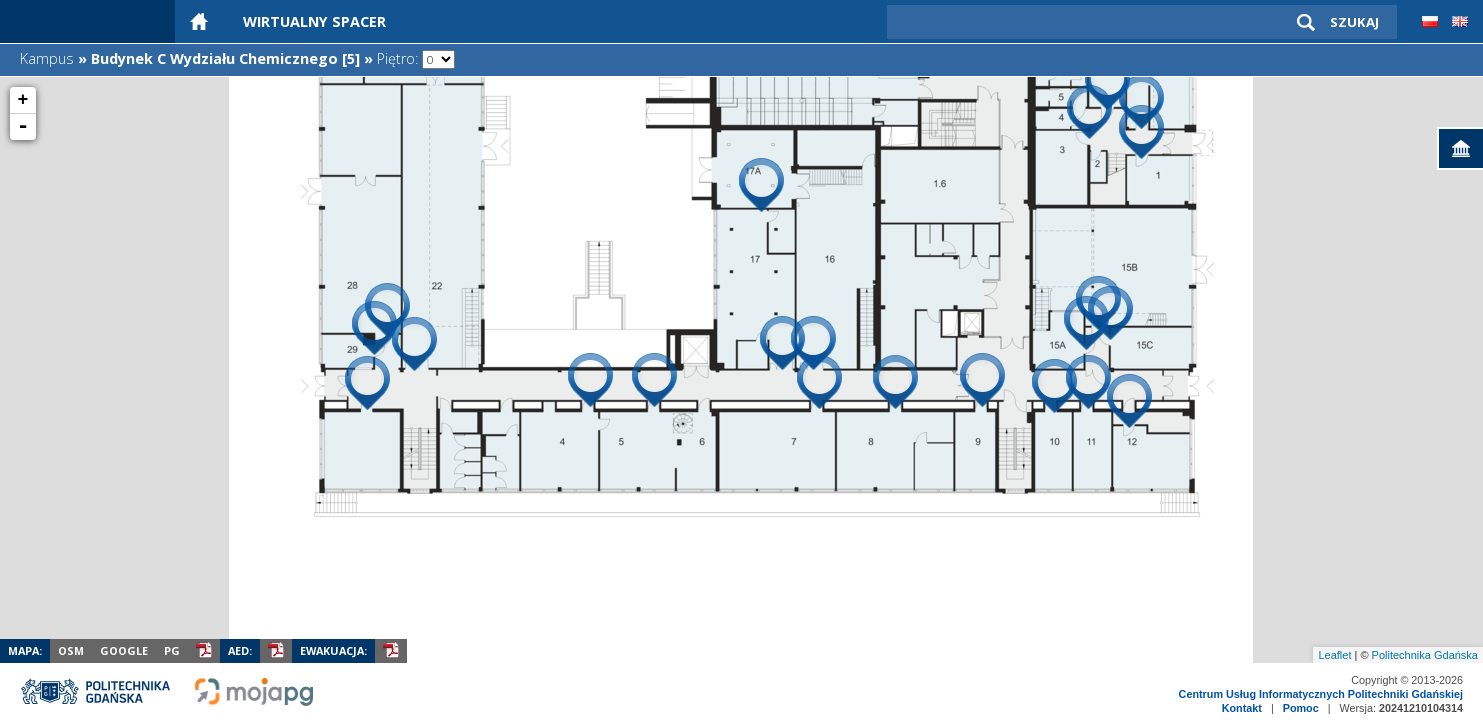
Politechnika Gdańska (1425, 655)
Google (124, 650)
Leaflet (1334, 655)
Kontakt (1242, 708)
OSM (71, 650)
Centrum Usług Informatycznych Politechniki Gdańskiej (1321, 694)
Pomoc (1301, 708)
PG (172, 650)
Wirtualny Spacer (314, 21)
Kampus (47, 58)
